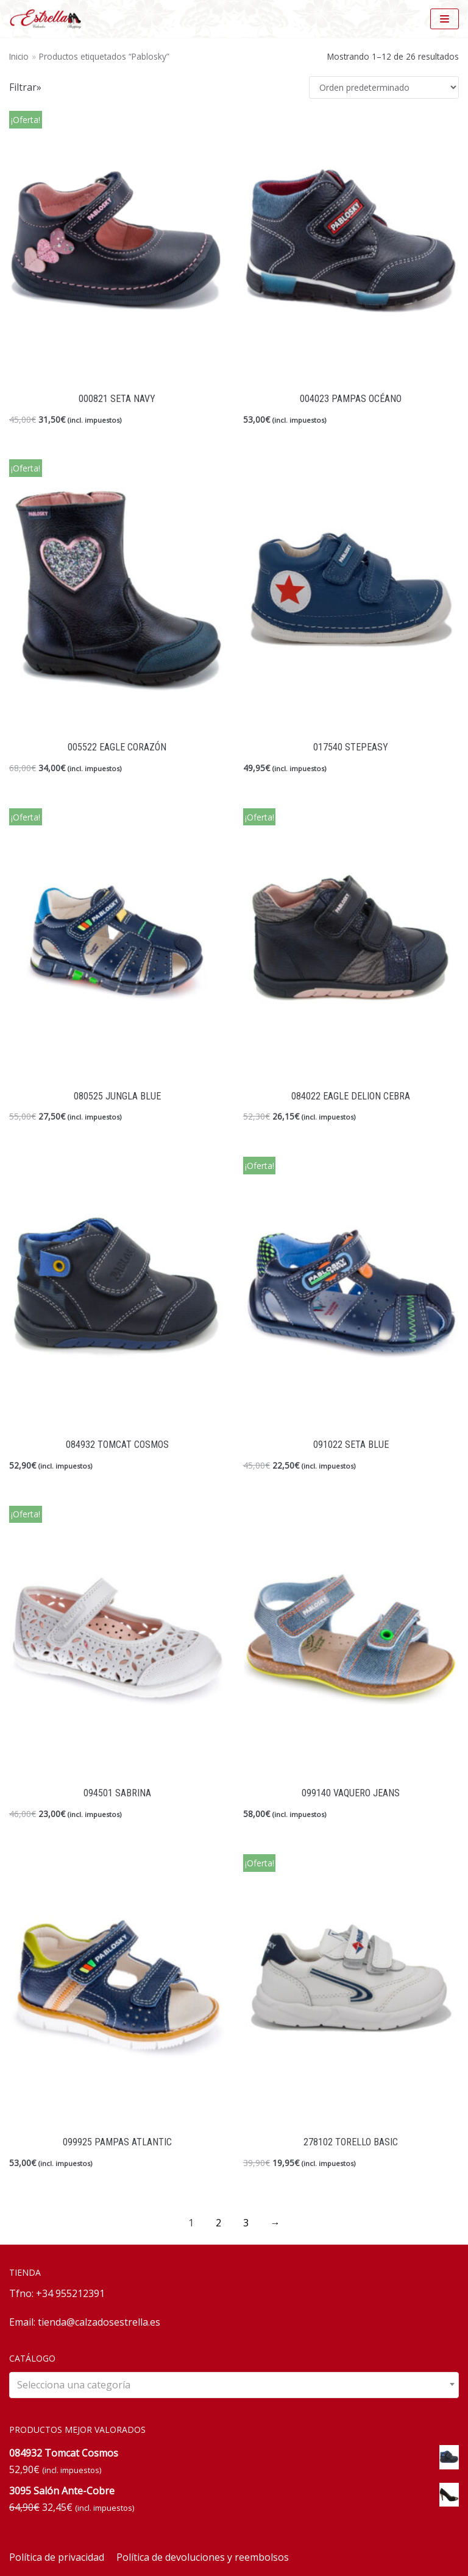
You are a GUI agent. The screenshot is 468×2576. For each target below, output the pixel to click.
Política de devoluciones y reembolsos (202, 2557)
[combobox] (234, 2385)
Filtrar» (25, 87)
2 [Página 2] (218, 2222)
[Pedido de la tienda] (384, 87)
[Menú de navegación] (444, 19)
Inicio (19, 56)
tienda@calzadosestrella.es (99, 2322)
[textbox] (234, 2385)
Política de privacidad (56, 2557)
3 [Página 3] (246, 2222)
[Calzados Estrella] (48, 19)
